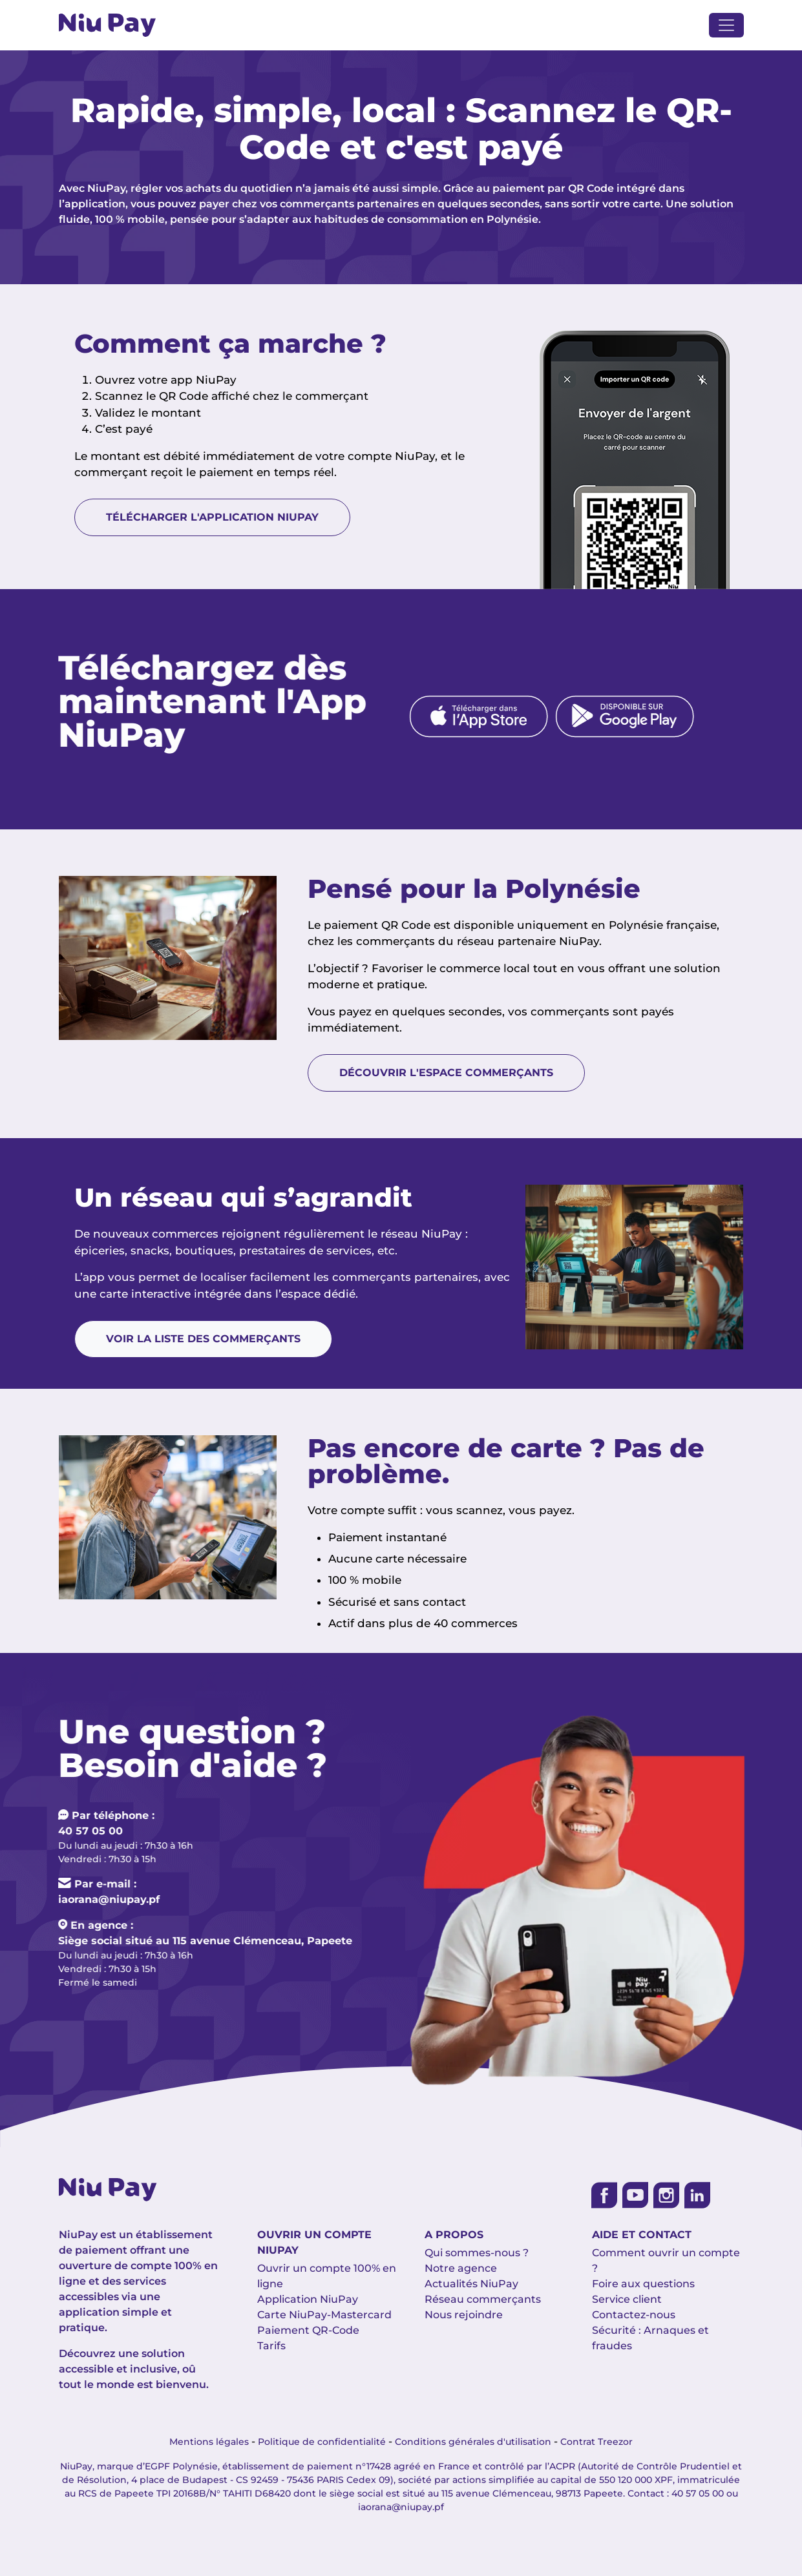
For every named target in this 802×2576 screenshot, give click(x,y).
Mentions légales (209, 2441)
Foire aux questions (643, 2284)
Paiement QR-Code (308, 2330)
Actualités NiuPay (471, 2284)
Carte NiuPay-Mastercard (324, 2315)
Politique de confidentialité (322, 2441)
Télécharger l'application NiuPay (212, 518)
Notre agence (461, 2268)
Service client (627, 2299)
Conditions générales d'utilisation (473, 2441)
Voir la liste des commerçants (203, 1339)
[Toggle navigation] (726, 25)
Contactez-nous (633, 2315)
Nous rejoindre (464, 2315)
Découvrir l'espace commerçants (446, 1073)
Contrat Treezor (596, 2441)
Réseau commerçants (483, 2299)
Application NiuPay (307, 2299)
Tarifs (271, 2346)
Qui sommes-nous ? (477, 2253)
